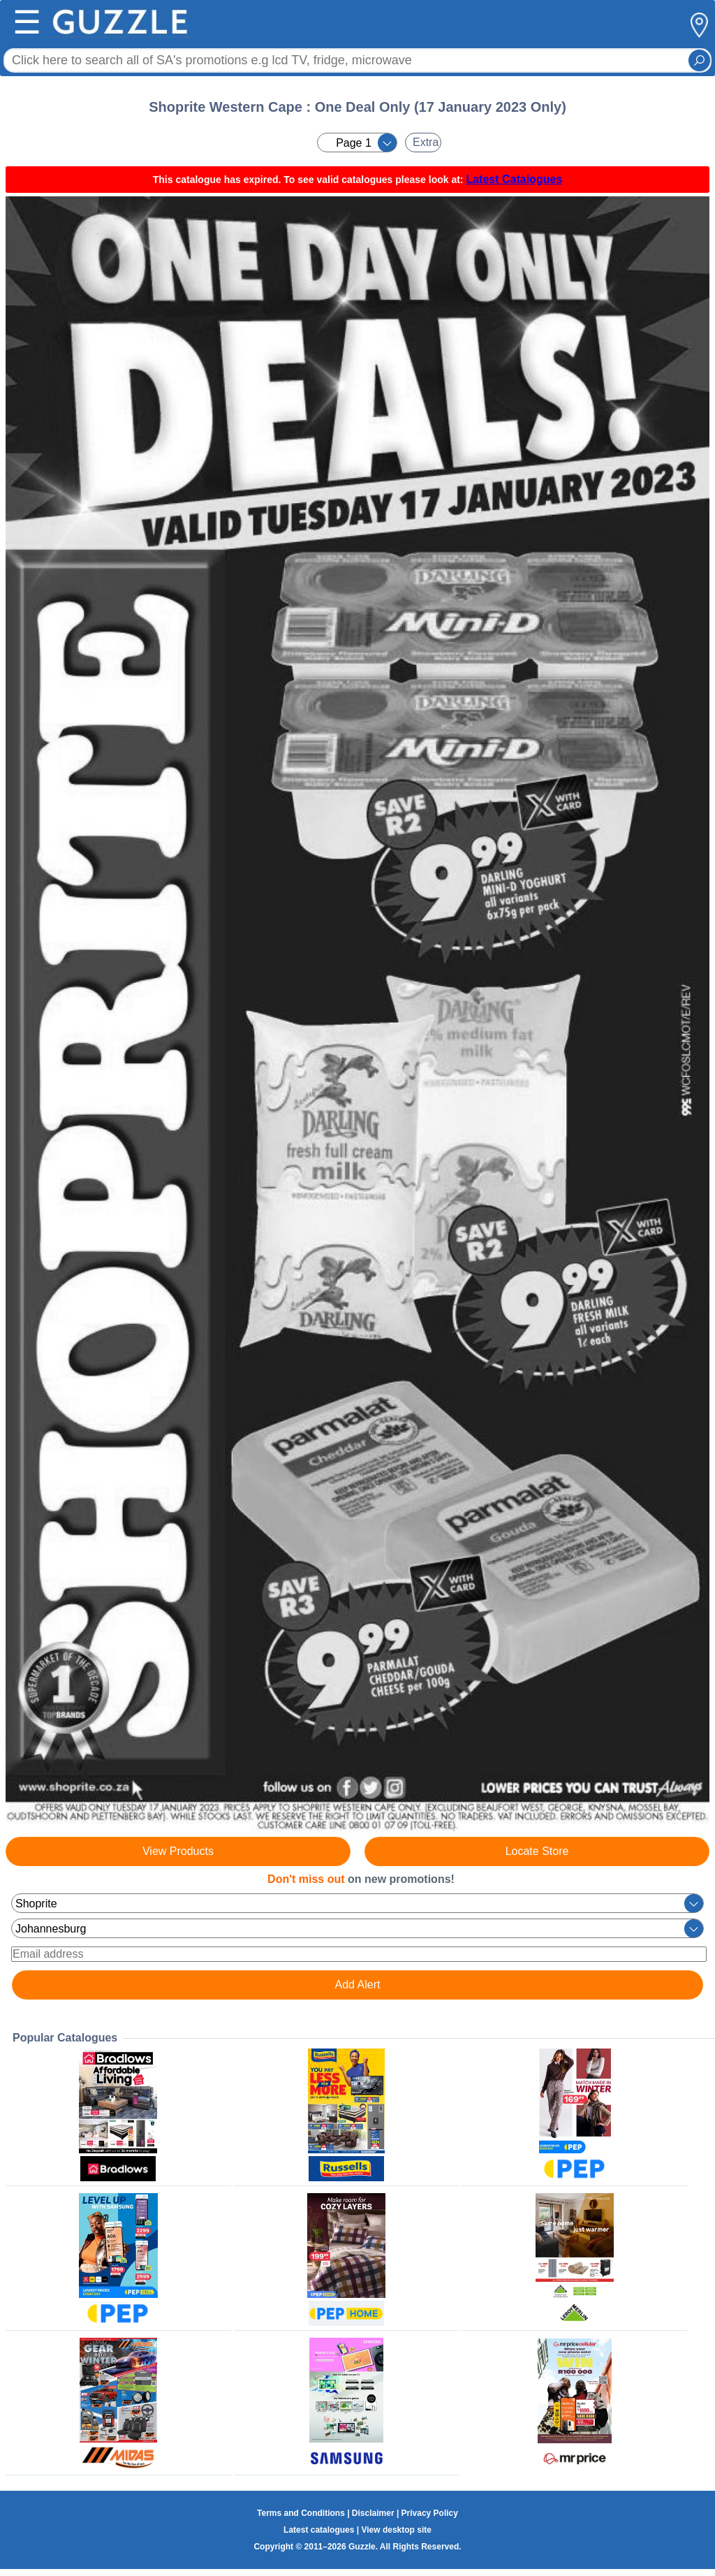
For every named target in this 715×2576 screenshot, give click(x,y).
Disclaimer (373, 2513)
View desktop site (396, 2530)
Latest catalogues (318, 2530)
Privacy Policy (429, 2513)
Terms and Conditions (301, 2513)
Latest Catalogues (514, 179)
